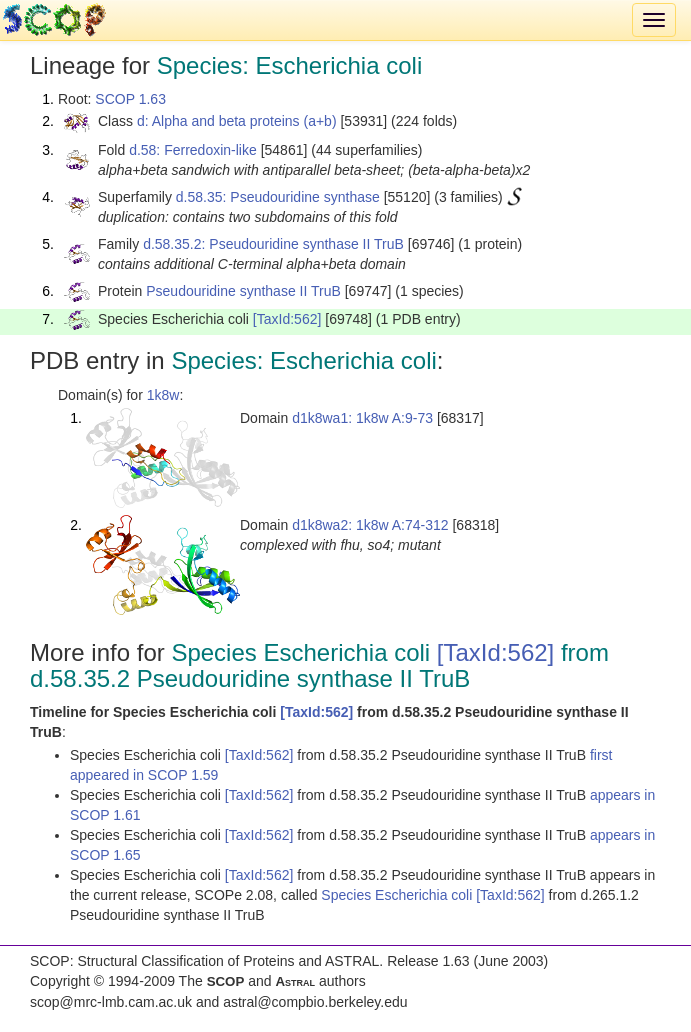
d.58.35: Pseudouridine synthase (278, 197)
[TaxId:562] (287, 319)
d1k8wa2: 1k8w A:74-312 (370, 525)
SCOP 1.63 (130, 99)
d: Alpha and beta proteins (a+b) (237, 121)
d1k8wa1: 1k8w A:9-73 (362, 418)
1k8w (163, 395)
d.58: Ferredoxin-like (193, 150)
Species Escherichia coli (398, 895)
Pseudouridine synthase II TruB (243, 291)
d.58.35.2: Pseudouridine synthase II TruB (273, 244)
